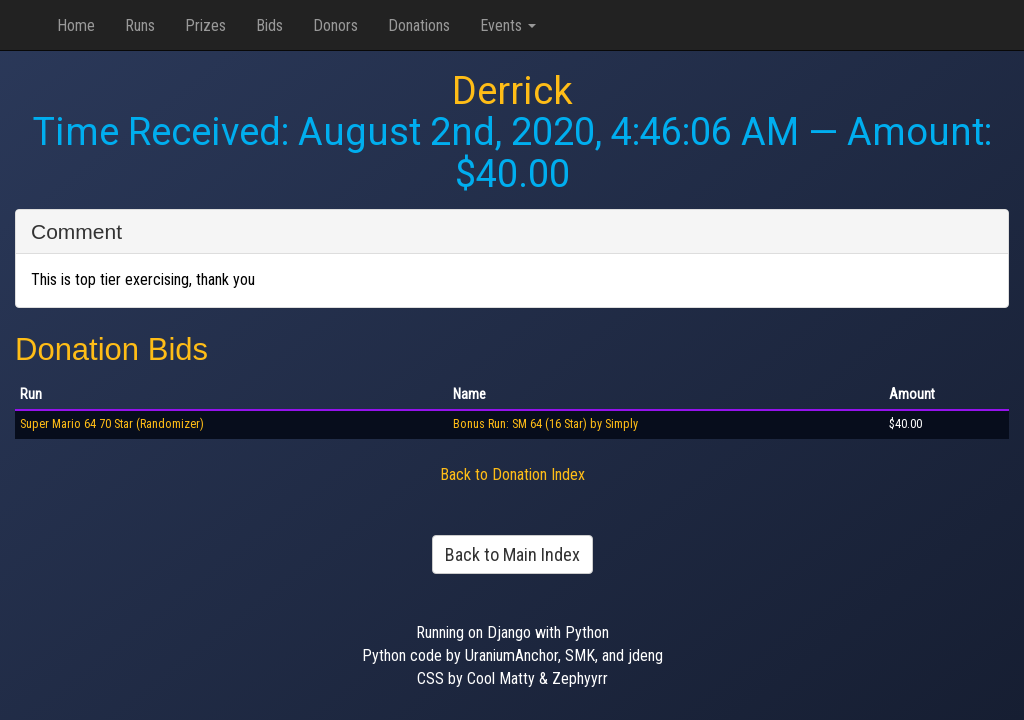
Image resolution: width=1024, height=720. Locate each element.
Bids (269, 25)
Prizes (205, 25)
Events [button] (508, 25)
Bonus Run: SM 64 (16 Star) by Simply (545, 424)
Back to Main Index (512, 554)
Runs (140, 25)
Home (76, 25)
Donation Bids (111, 349)
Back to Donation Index (512, 474)
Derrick (512, 91)
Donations (419, 25)
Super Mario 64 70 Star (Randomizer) (112, 424)
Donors (335, 25)
